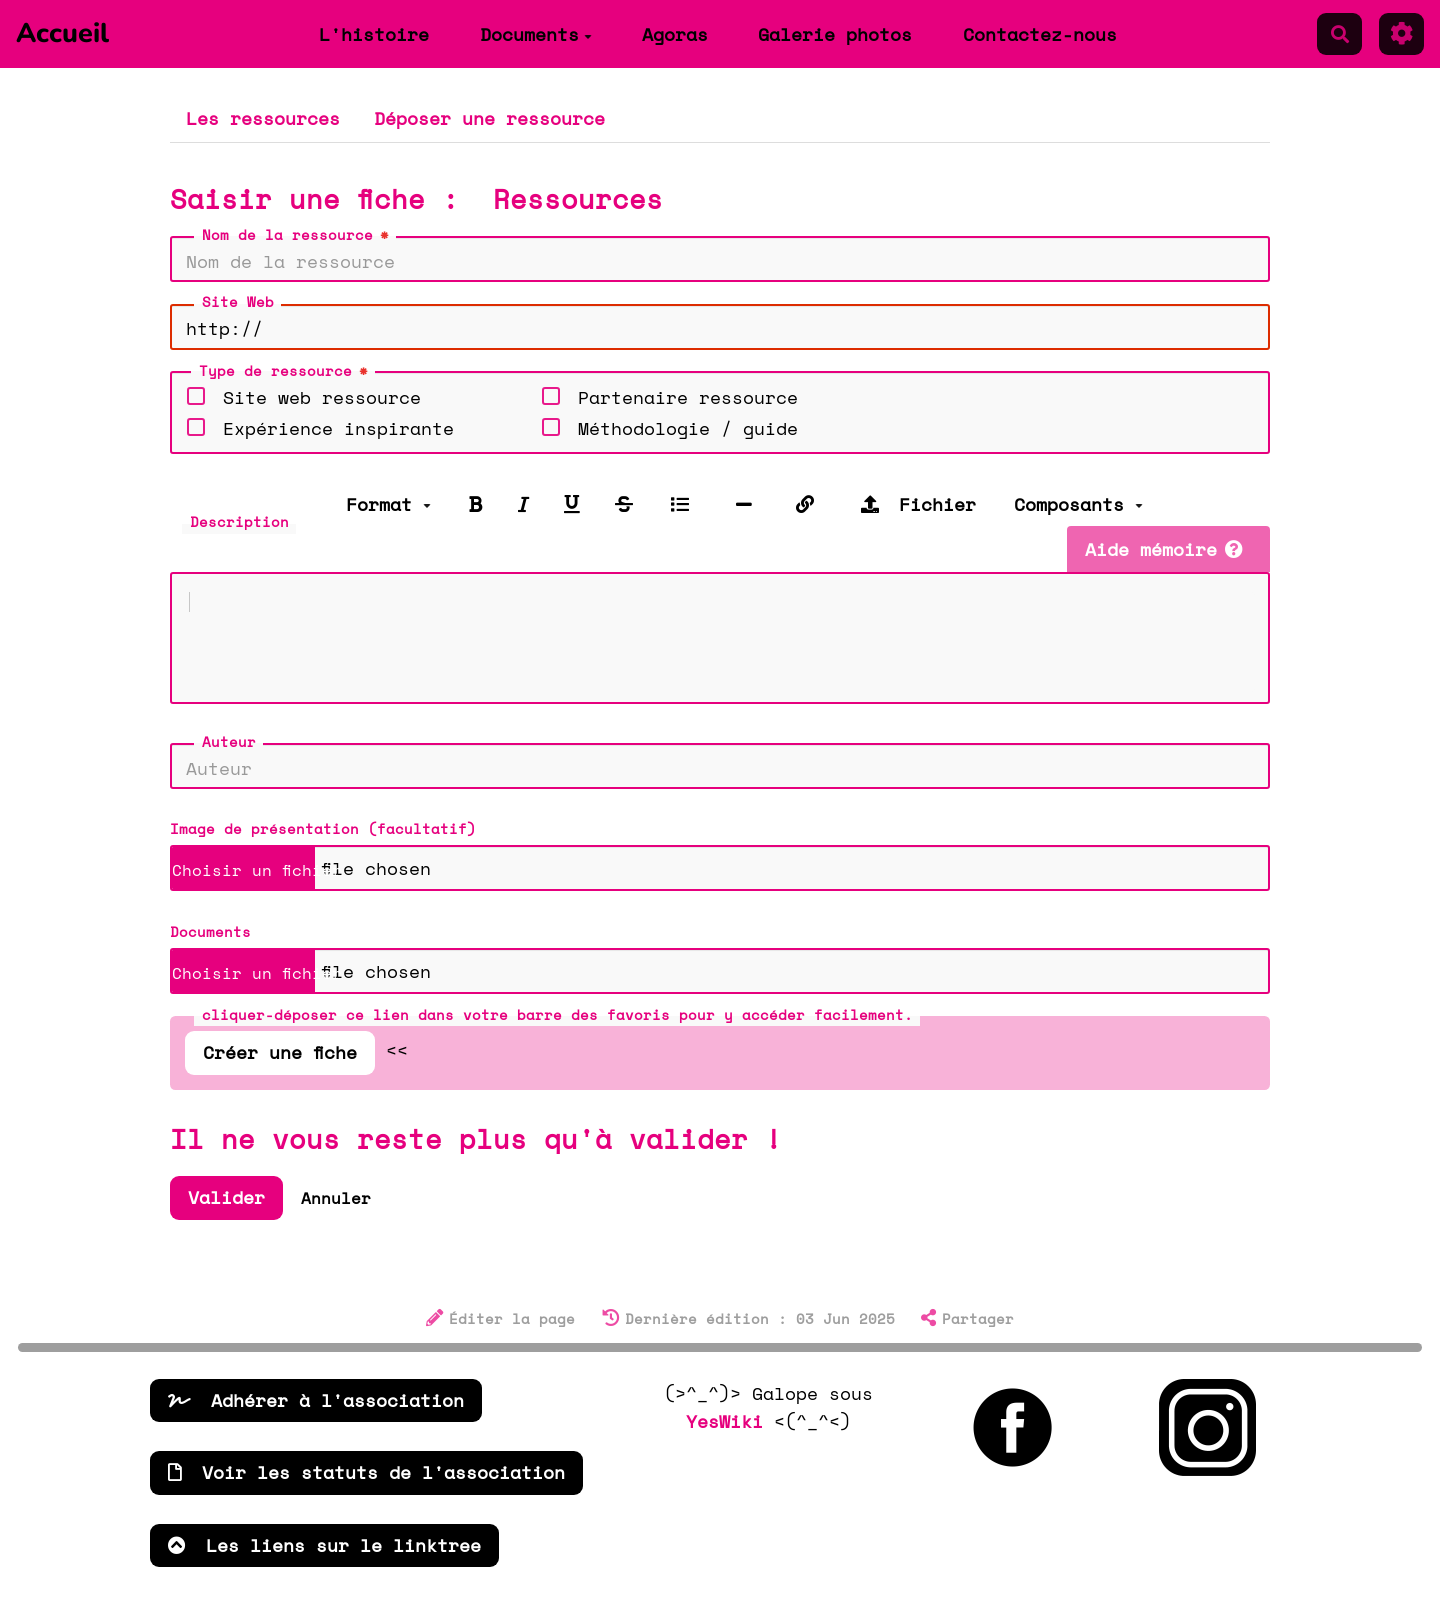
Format (388, 504)
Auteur (229, 761)
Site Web (238, 301)
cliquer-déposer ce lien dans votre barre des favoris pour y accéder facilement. (557, 1034)
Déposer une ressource (489, 118)
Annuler (336, 1218)
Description (239, 521)
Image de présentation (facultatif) (323, 848)
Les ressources (263, 118)
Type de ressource (285, 371)
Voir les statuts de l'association (366, 1492)
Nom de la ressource (297, 235)
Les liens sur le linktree (324, 1565)
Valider (226, 1217)
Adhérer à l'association (316, 1420)
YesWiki (724, 1441)
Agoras (675, 34)
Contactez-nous (1040, 34)
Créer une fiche (280, 1072)
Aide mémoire (1164, 549)
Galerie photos (835, 34)
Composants (1078, 504)
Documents (536, 34)
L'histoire (374, 34)
